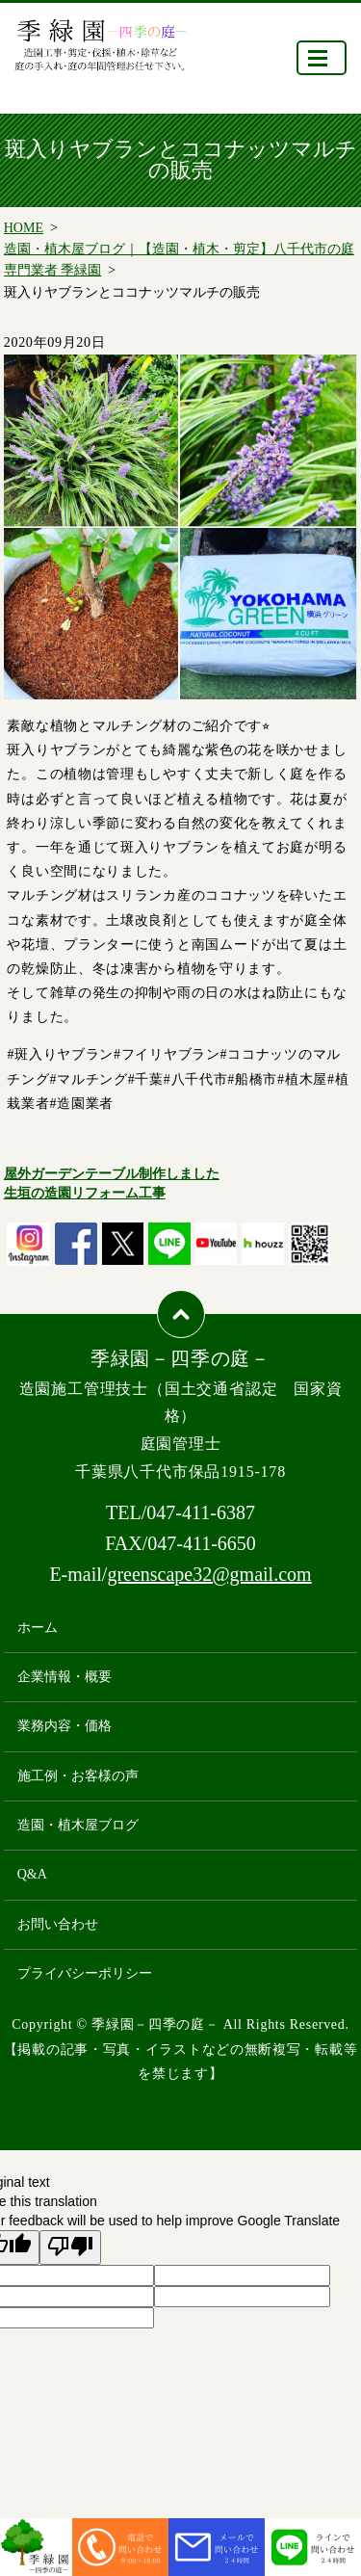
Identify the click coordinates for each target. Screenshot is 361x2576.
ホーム (37, 1627)
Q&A (32, 1874)
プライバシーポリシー (84, 1973)
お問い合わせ (57, 1924)
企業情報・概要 (64, 1676)
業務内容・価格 (64, 1726)
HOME (23, 228)
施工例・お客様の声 (78, 1776)
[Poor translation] (70, 2247)
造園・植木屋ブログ (78, 1825)
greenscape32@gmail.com (209, 1574)
